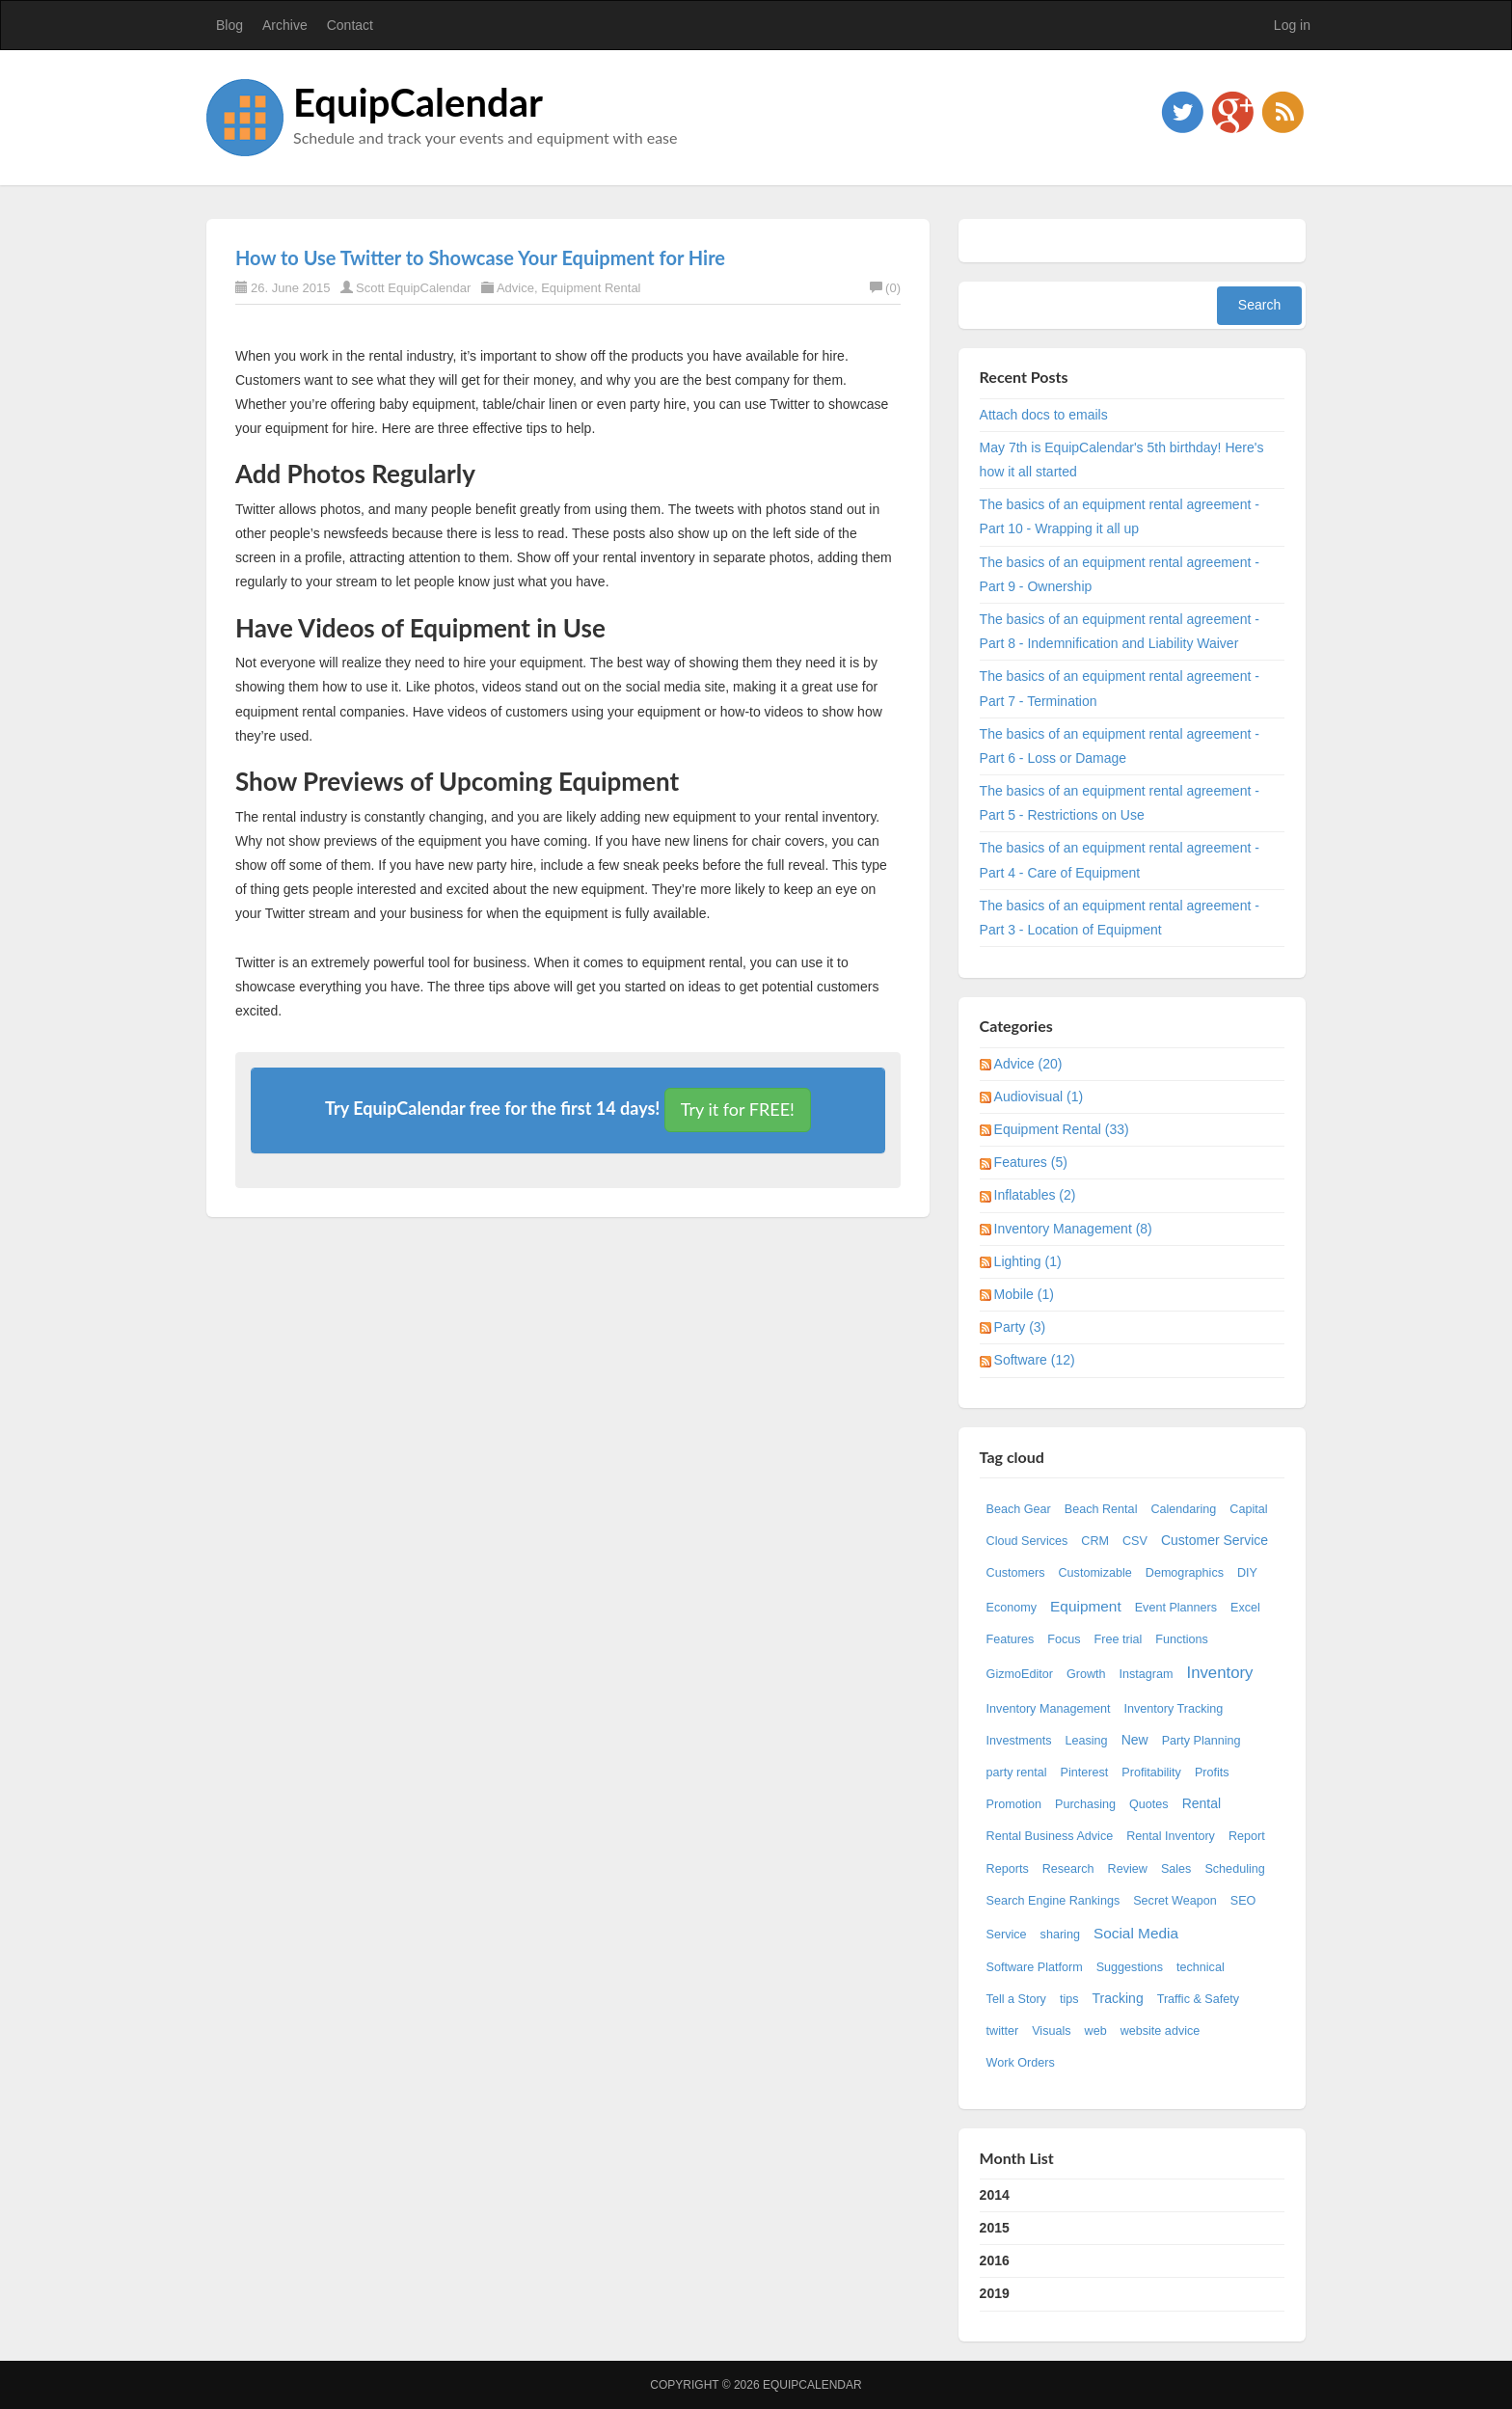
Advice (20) (1028, 1063)
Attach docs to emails (1044, 414)
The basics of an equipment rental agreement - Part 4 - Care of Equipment (1119, 860)
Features (1010, 1639)
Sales (1176, 1869)
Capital (1248, 1509)
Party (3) (1020, 1327)
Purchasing (1085, 1804)
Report (1246, 1836)
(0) (885, 288)
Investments (1019, 1740)
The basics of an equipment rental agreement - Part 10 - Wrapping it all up (1119, 516)
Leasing (1087, 1740)
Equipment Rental (590, 288)
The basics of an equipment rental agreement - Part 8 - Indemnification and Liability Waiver (1119, 631)
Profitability (1151, 1772)
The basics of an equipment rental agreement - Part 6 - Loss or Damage (1119, 746)
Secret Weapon (1175, 1901)
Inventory (1219, 1673)
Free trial (1118, 1639)
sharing (1060, 1934)
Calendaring (1183, 1509)
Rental (1201, 1803)
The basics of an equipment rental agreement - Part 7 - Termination (1119, 688)
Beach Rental (1101, 1509)
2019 (995, 2293)
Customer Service (1214, 1540)
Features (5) (1030, 1162)
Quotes (1149, 1804)
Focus (1063, 1639)
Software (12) (1034, 1359)
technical (1200, 1967)
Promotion (1013, 1804)
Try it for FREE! (738, 1109)
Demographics (1185, 1573)
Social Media (1136, 1933)
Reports (1007, 1869)
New (1134, 1739)
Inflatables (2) (1035, 1195)
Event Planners (1176, 1607)
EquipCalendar (418, 102)
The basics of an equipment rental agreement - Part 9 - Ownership (1119, 574)
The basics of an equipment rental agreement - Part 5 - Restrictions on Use (1119, 803)
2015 (995, 2227)
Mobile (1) (1024, 1294)
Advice (515, 288)
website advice (1160, 2031)
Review (1128, 1869)
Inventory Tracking (1173, 1709)
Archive (285, 25)
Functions (1181, 1639)
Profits (1212, 1772)
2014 (995, 2195)
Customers (1015, 1573)
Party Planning (1201, 1740)
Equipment (1085, 1606)
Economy (1012, 1607)
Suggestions (1129, 1967)
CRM (1095, 1541)
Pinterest (1085, 1772)
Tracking (1118, 1998)
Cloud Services (1027, 1541)
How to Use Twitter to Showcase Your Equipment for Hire (480, 257)
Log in (1292, 25)
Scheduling (1234, 1869)
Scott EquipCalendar (413, 288)
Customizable (1094, 1573)
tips (1069, 1999)
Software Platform (1034, 1967)
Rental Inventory (1170, 1836)
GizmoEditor (1019, 1674)
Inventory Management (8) (1073, 1228)
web (1096, 2031)
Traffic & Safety (1198, 1999)
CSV (1135, 1541)
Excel (1245, 1607)
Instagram (1146, 1674)
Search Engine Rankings (1053, 1901)
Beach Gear (1018, 1509)
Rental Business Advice (1050, 1836)
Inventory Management (1048, 1709)
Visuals (1051, 2031)
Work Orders (1020, 2063)
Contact (350, 25)
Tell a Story (1016, 1999)
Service (1006, 1934)
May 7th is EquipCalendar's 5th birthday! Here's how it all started (1122, 459)
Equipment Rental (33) (1061, 1129)
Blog (229, 25)
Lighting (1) (1028, 1261)
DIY (1247, 1573)
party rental (1016, 1772)
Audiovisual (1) (1039, 1096)
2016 (995, 2260)
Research (1068, 1869)
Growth (1086, 1674)
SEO (1243, 1901)
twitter (1002, 2031)
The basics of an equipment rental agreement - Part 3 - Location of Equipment (1119, 917)
